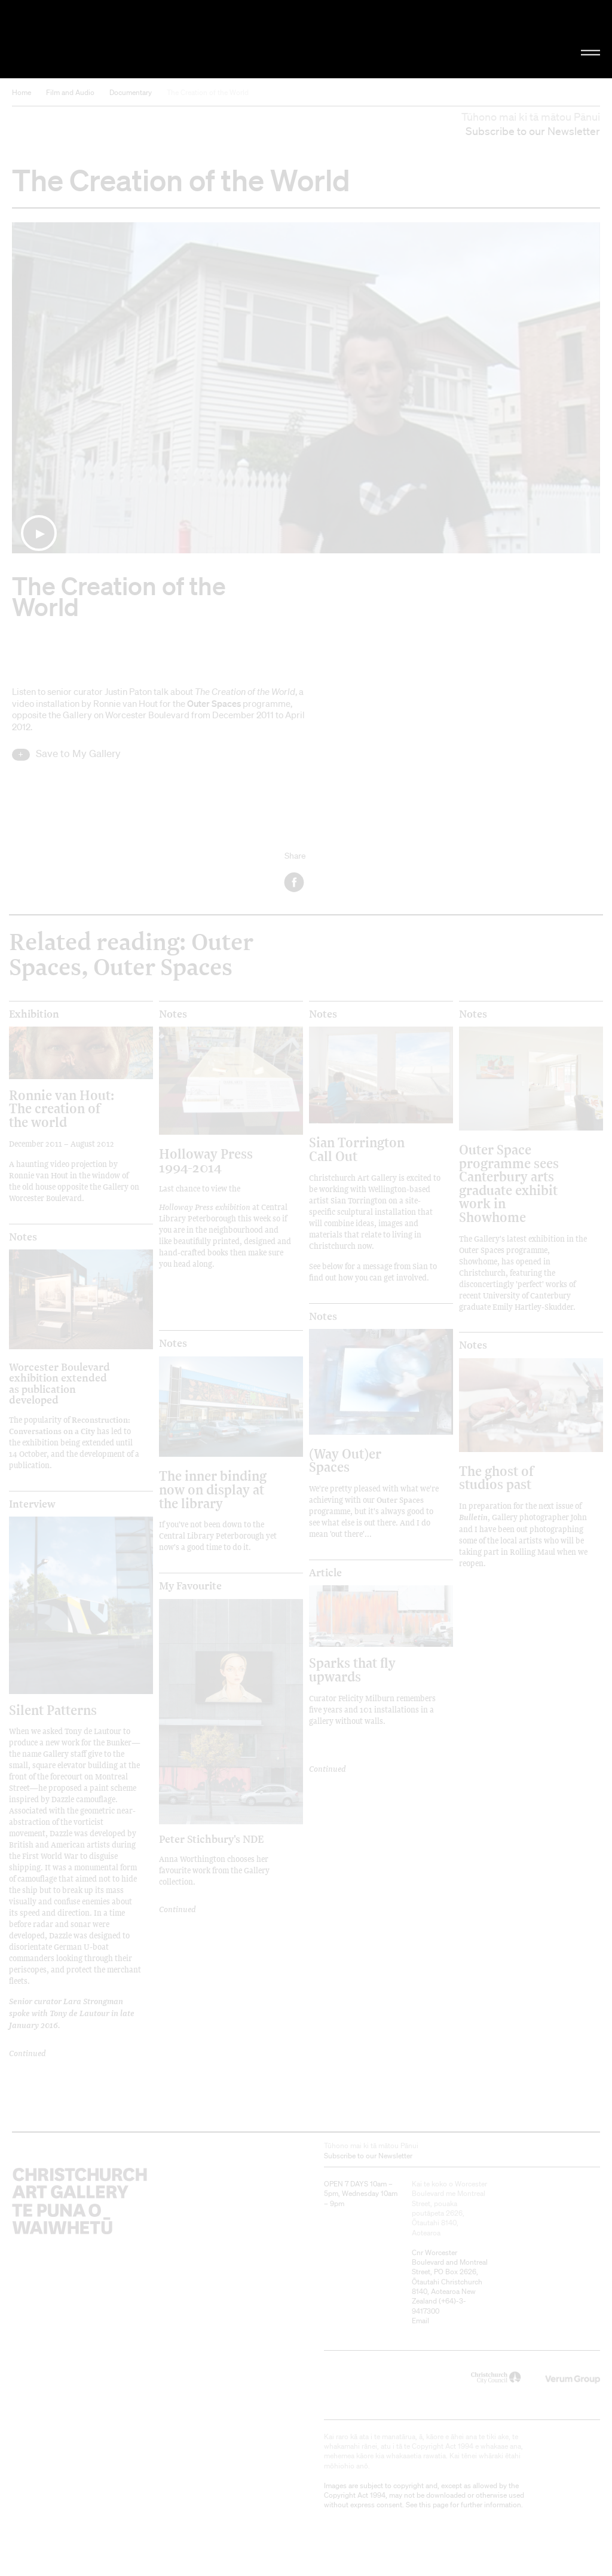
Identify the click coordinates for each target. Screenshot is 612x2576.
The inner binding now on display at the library (213, 1489)
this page (433, 2505)
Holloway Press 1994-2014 (206, 1160)
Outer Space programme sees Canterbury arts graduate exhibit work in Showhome (509, 1183)
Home (21, 92)
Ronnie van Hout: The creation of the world (61, 1108)
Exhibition (34, 1014)
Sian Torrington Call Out (357, 1148)
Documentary (130, 92)
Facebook (295, 882)
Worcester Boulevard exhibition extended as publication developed (59, 1383)
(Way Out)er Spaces (345, 1460)
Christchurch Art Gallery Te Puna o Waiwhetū (103, 38)
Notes (173, 1014)
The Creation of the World (208, 92)
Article (325, 1573)
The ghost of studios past (496, 1477)
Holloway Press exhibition (204, 1206)
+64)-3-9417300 (439, 2305)
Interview (32, 1504)
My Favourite (190, 1586)
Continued (27, 2053)
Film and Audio (70, 92)
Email (420, 2320)
